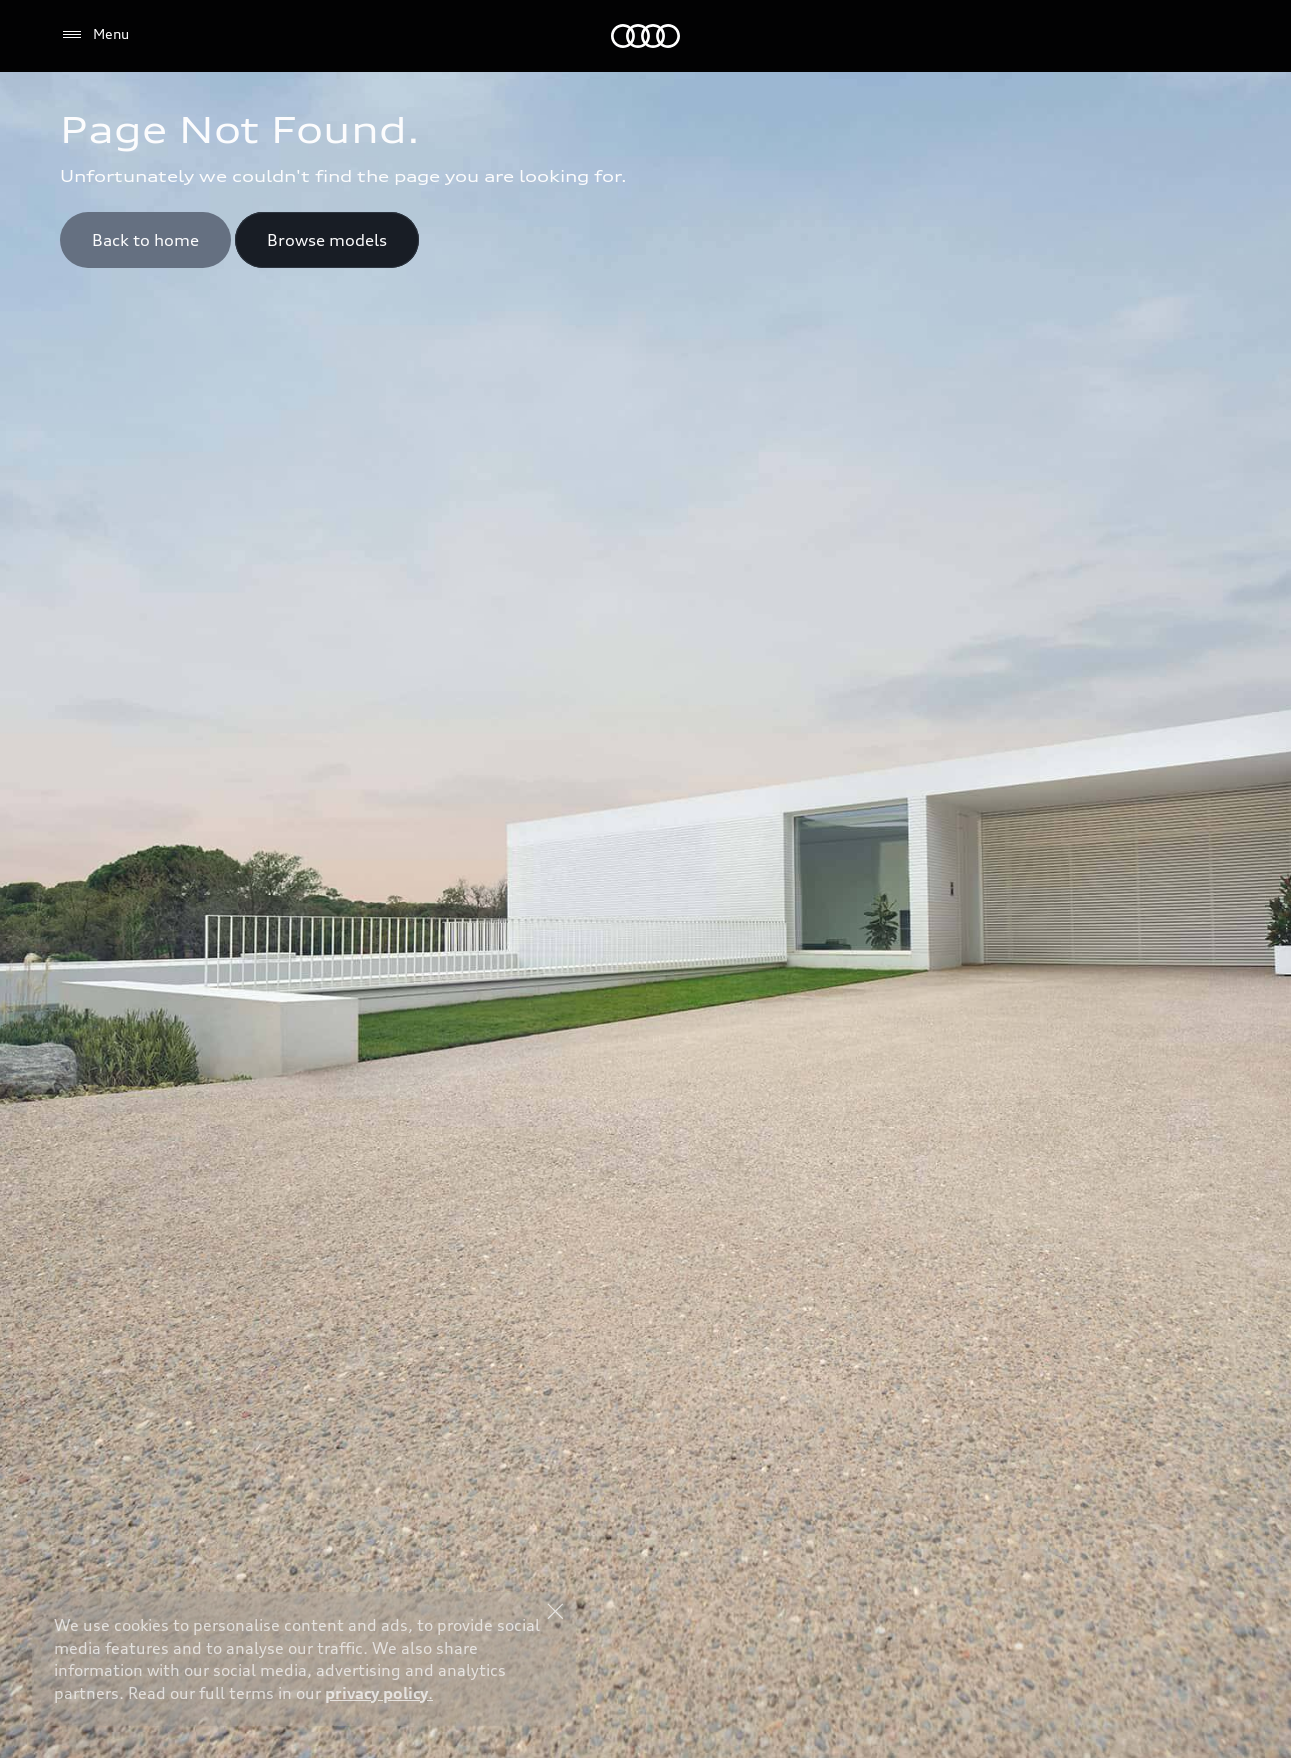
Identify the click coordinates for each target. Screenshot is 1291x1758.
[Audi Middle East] (645, 36)
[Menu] (94, 35)
